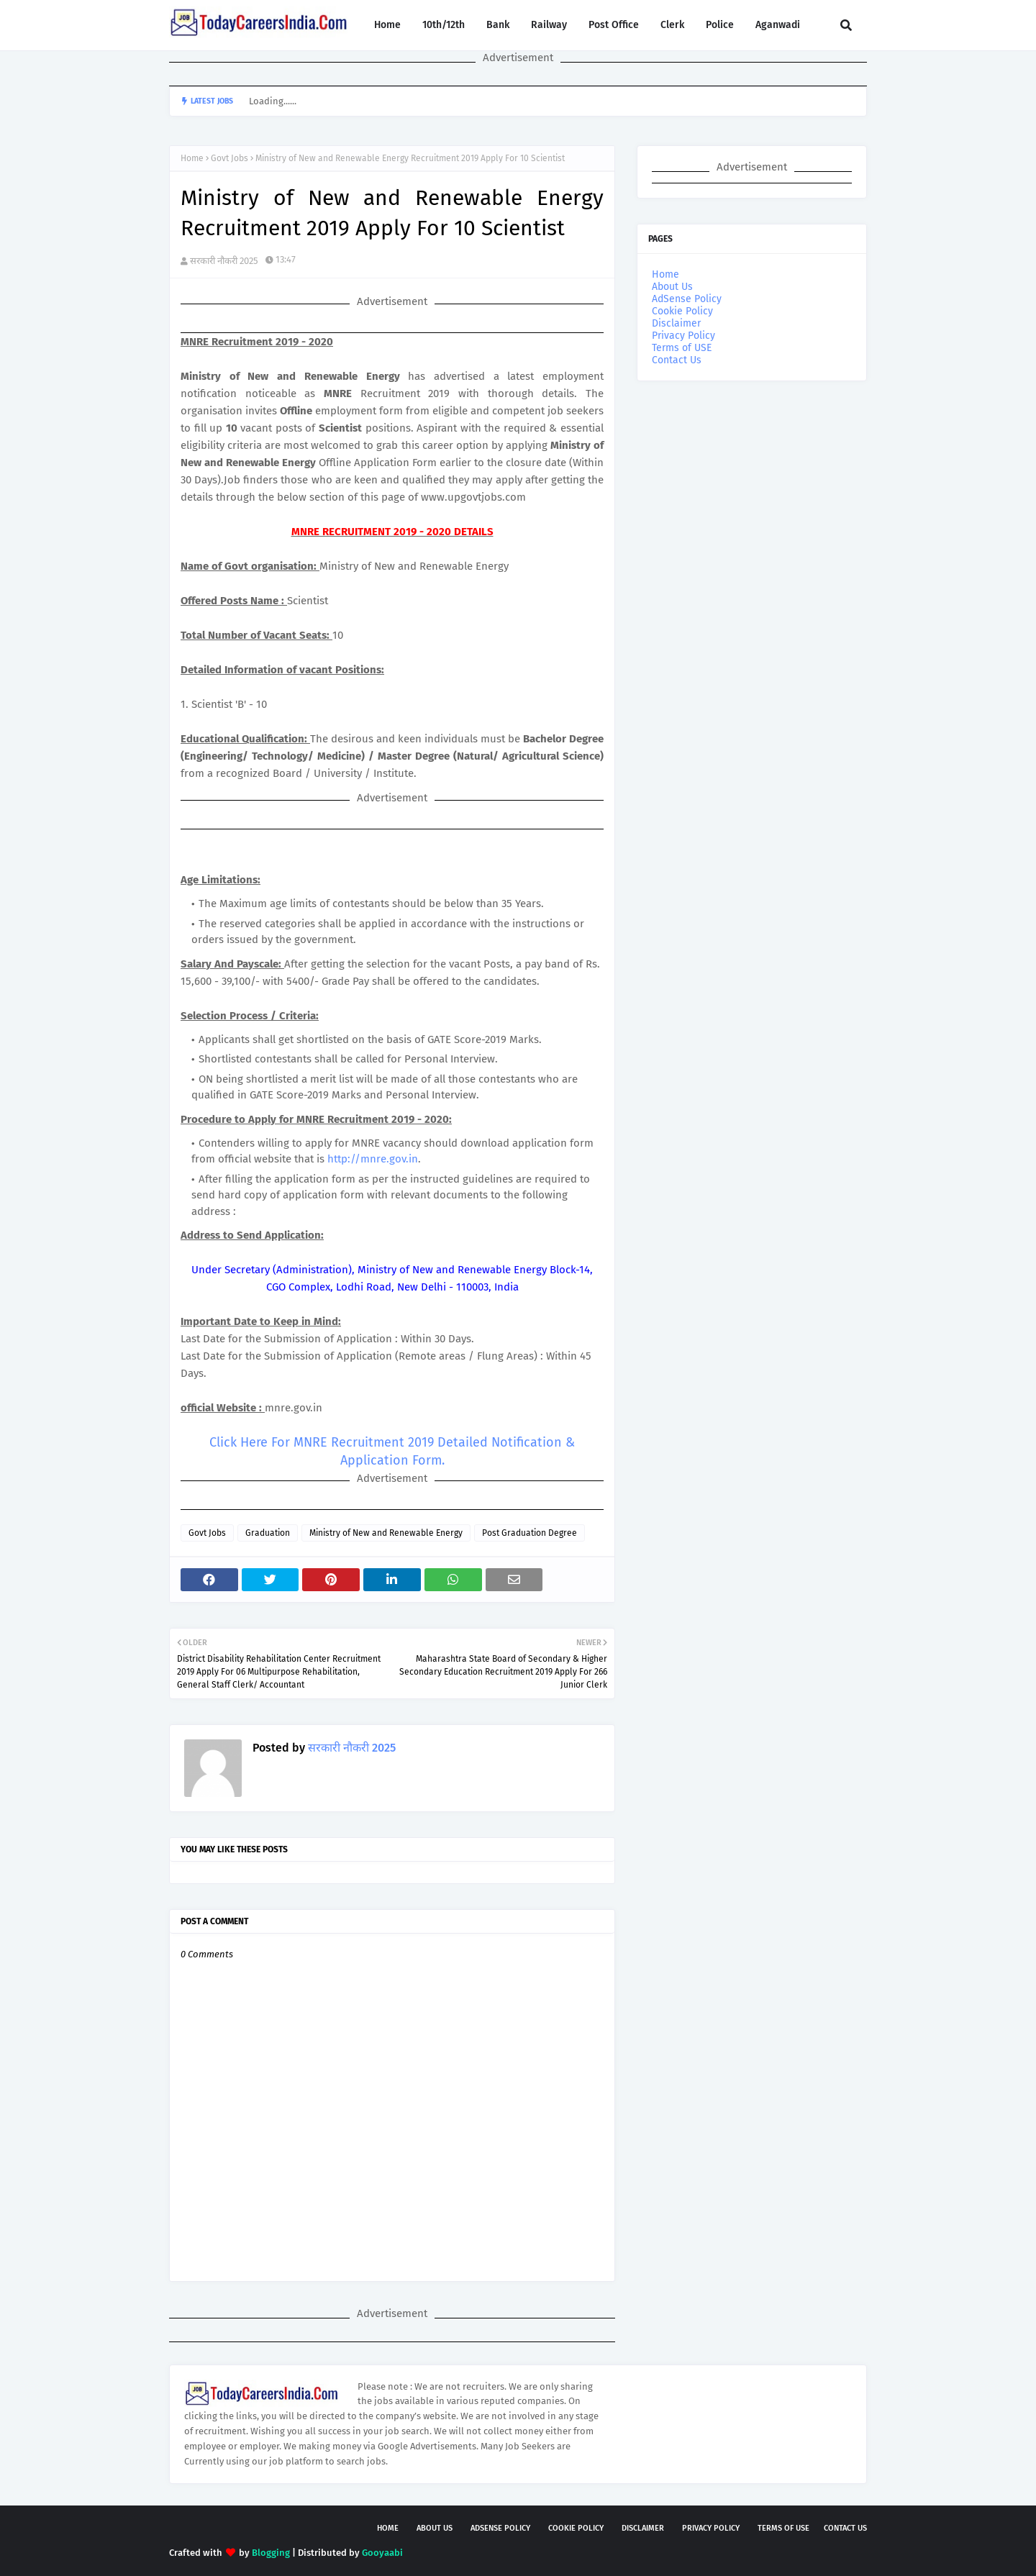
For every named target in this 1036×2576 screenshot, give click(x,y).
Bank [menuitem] (497, 25)
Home (192, 158)
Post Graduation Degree (529, 1533)
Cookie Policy (682, 311)
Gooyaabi (382, 2552)
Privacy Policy (683, 335)
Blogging (271, 2552)
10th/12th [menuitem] (443, 25)
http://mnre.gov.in (372, 1158)
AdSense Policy (687, 299)
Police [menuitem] (720, 25)
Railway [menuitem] (549, 25)
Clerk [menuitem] (672, 25)
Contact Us (676, 360)
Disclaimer (676, 323)
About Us (672, 287)
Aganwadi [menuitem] (777, 25)
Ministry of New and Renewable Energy (386, 1533)
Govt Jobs (229, 158)
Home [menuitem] (387, 25)
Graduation (267, 1533)
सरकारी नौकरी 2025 (224, 260)
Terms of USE (682, 348)
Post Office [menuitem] (614, 25)
